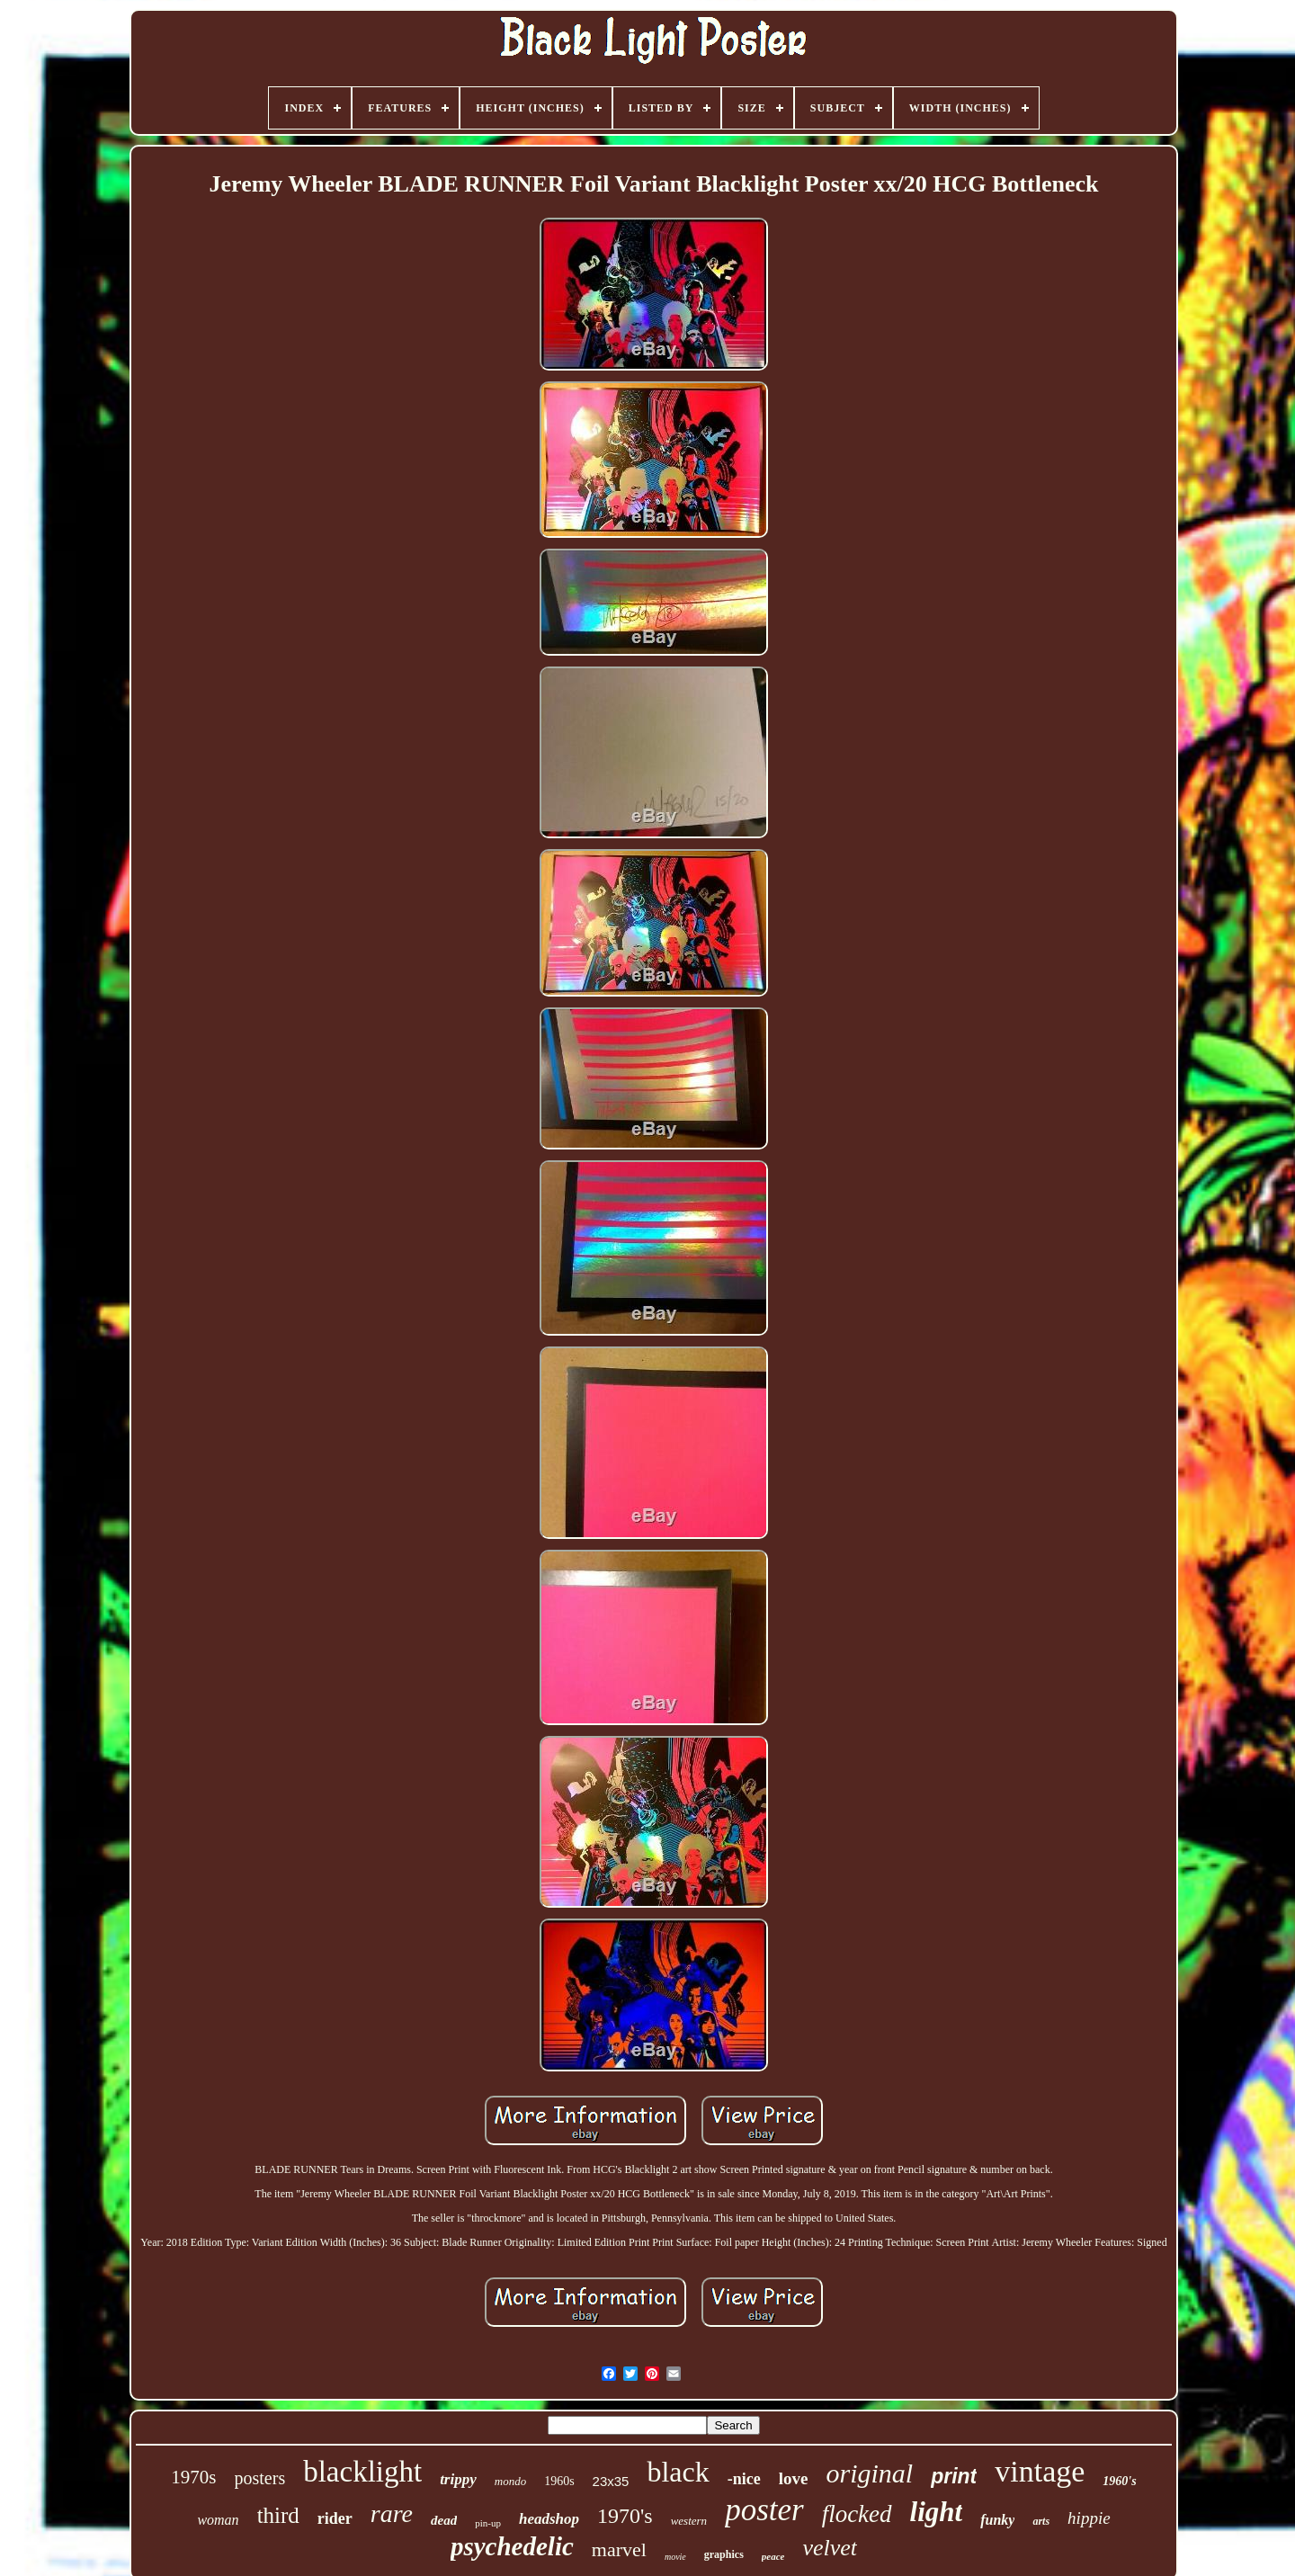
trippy (458, 2479)
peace (773, 2556)
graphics (724, 2554)
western (689, 2520)
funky (997, 2519)
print (954, 2476)
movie (675, 2557)
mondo (510, 2481)
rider (335, 2518)
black (678, 2471)
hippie (1089, 2518)
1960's (1119, 2481)
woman (217, 2519)
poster (764, 2509)
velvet (829, 2548)
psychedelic (512, 2546)
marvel (619, 2549)
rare (392, 2513)
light (936, 2511)
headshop (549, 2518)
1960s (559, 2481)
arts (1040, 2521)
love (793, 2478)
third (278, 2515)
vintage (1040, 2471)
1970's (625, 2515)
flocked (857, 2513)
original (869, 2473)
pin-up (488, 2523)
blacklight (362, 2471)
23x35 (611, 2481)
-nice (744, 2479)
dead (444, 2520)
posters (260, 2478)
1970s (193, 2477)
